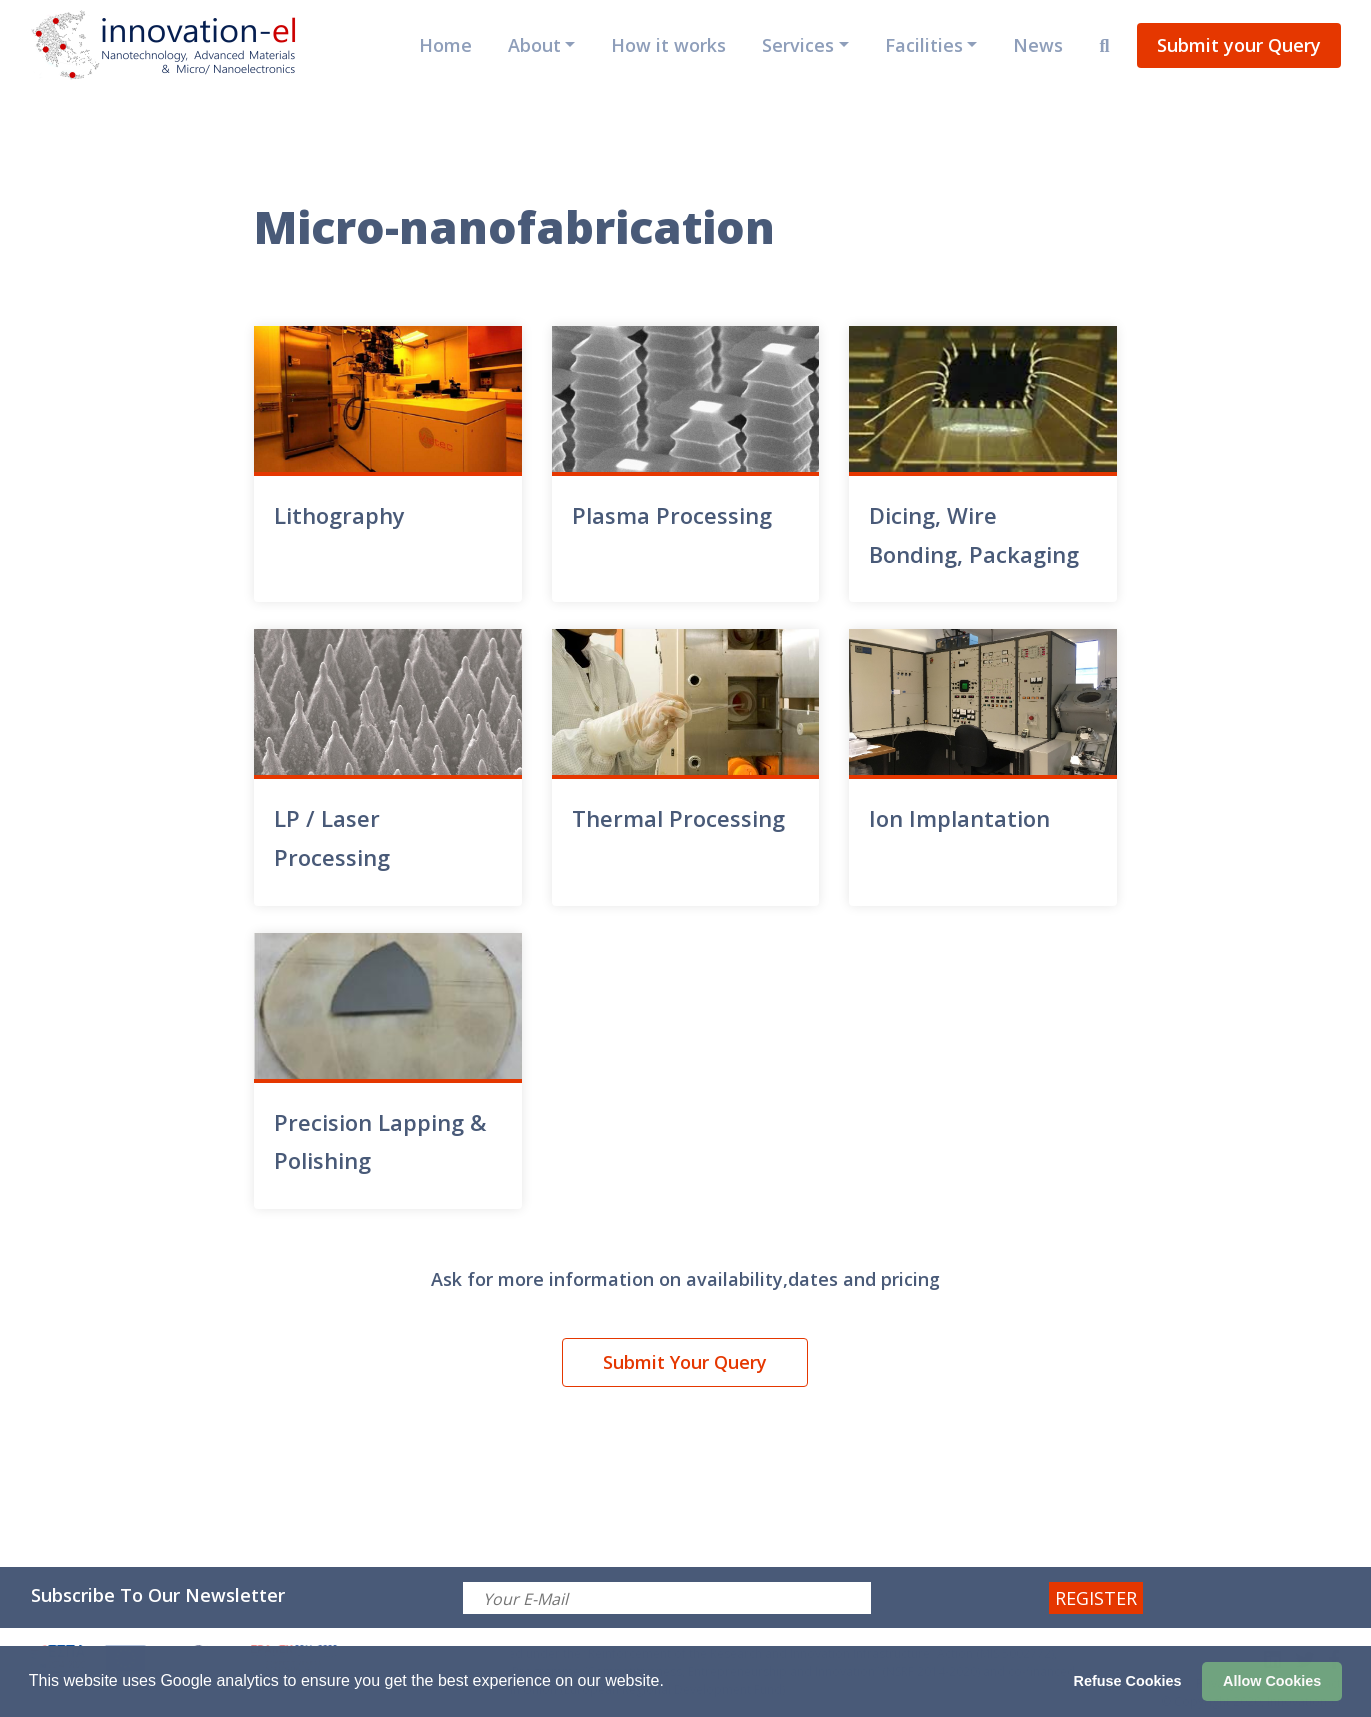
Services (798, 45)
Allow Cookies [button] (1272, 1681)
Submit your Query (1239, 45)
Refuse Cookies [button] (1128, 1681)
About (534, 45)
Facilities (924, 45)
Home (445, 45)
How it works (668, 45)
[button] (671, 1683)
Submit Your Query (685, 1362)
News (1038, 45)
